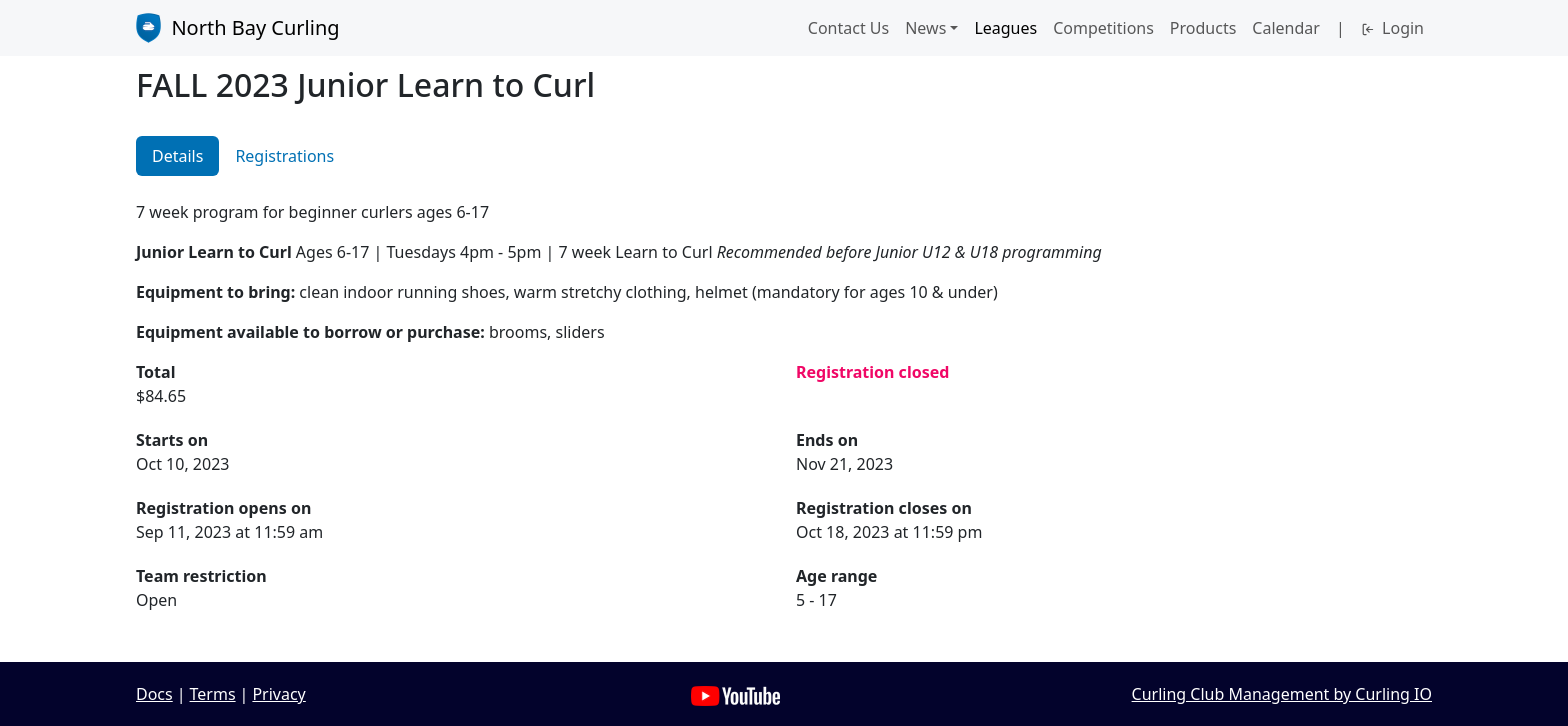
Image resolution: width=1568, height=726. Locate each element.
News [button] (925, 28)
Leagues (1005, 28)
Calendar (1286, 28)
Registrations (284, 156)
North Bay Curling (238, 28)
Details (177, 156)
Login (1392, 28)
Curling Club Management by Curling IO (1282, 694)
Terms (213, 694)
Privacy (278, 694)
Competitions (1103, 28)
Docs (154, 694)
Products (1203, 28)
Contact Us (848, 28)
